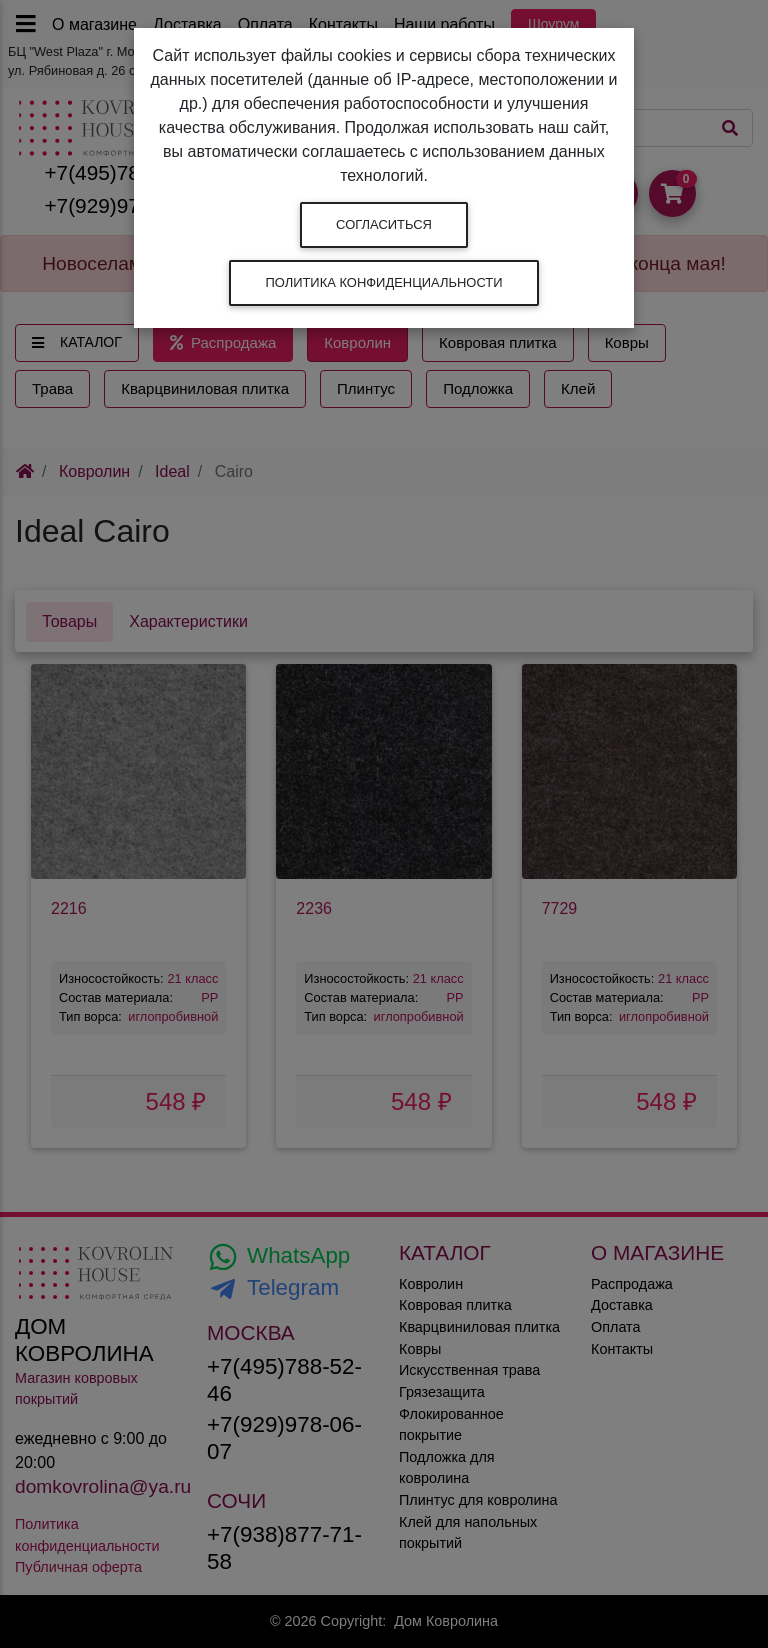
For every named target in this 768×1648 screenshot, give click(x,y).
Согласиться (384, 224)
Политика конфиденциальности (383, 282)
